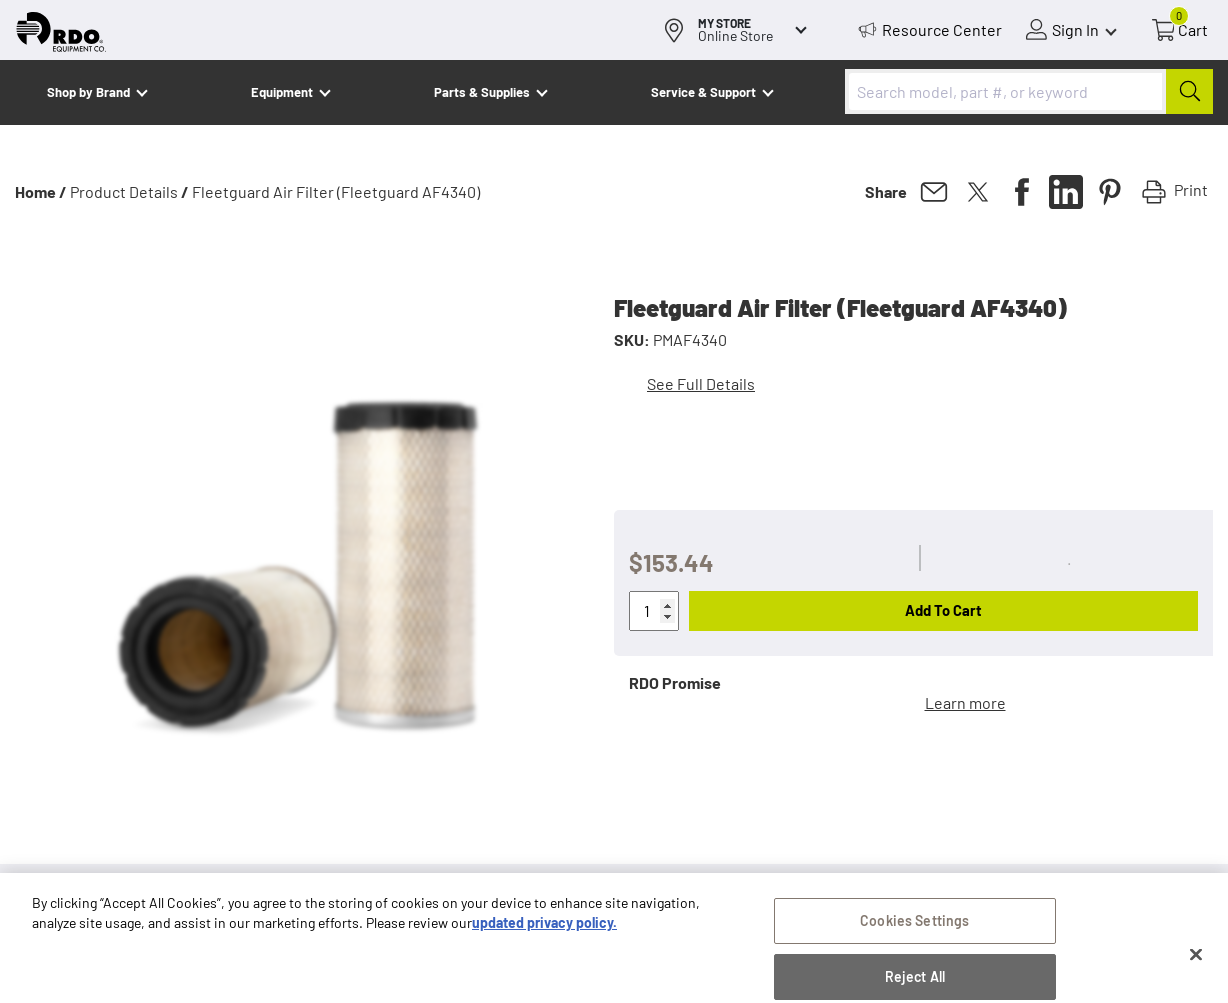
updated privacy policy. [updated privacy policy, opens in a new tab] (544, 935)
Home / (41, 191)
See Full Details (701, 383)
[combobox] (1029, 91)
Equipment (282, 92)
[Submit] (1189, 91)
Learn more (965, 702)
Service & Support (703, 92)
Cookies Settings (914, 933)
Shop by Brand (88, 92)
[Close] (1196, 969)
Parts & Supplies (482, 92)
